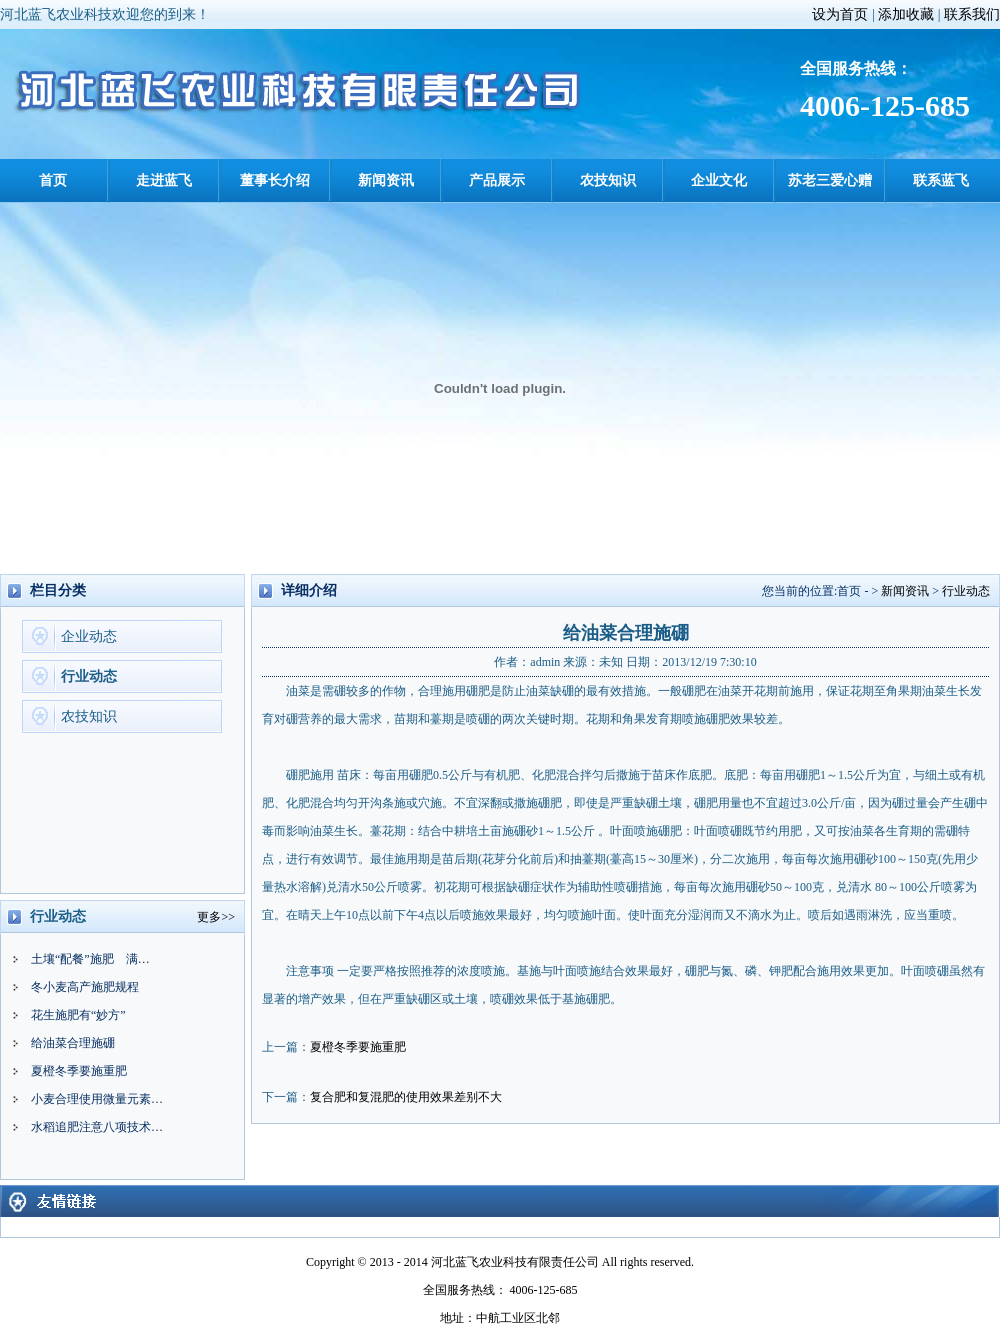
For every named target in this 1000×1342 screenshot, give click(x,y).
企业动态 (89, 636)
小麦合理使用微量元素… (97, 1099)
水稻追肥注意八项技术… (97, 1127)
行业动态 (89, 676)
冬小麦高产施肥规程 (85, 987)
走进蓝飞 (164, 180)
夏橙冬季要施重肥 (79, 1071)
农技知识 (608, 180)
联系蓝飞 (941, 180)
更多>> (216, 917)
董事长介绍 (275, 180)
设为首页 (840, 14)
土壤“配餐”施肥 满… (90, 959)
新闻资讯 (386, 180)
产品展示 (497, 180)
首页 (53, 180)
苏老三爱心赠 (830, 180)
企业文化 (719, 180)
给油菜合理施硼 (73, 1043)
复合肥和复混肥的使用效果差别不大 (406, 1097)
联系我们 (972, 14)
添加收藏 (906, 14)
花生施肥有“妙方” (78, 1015)
